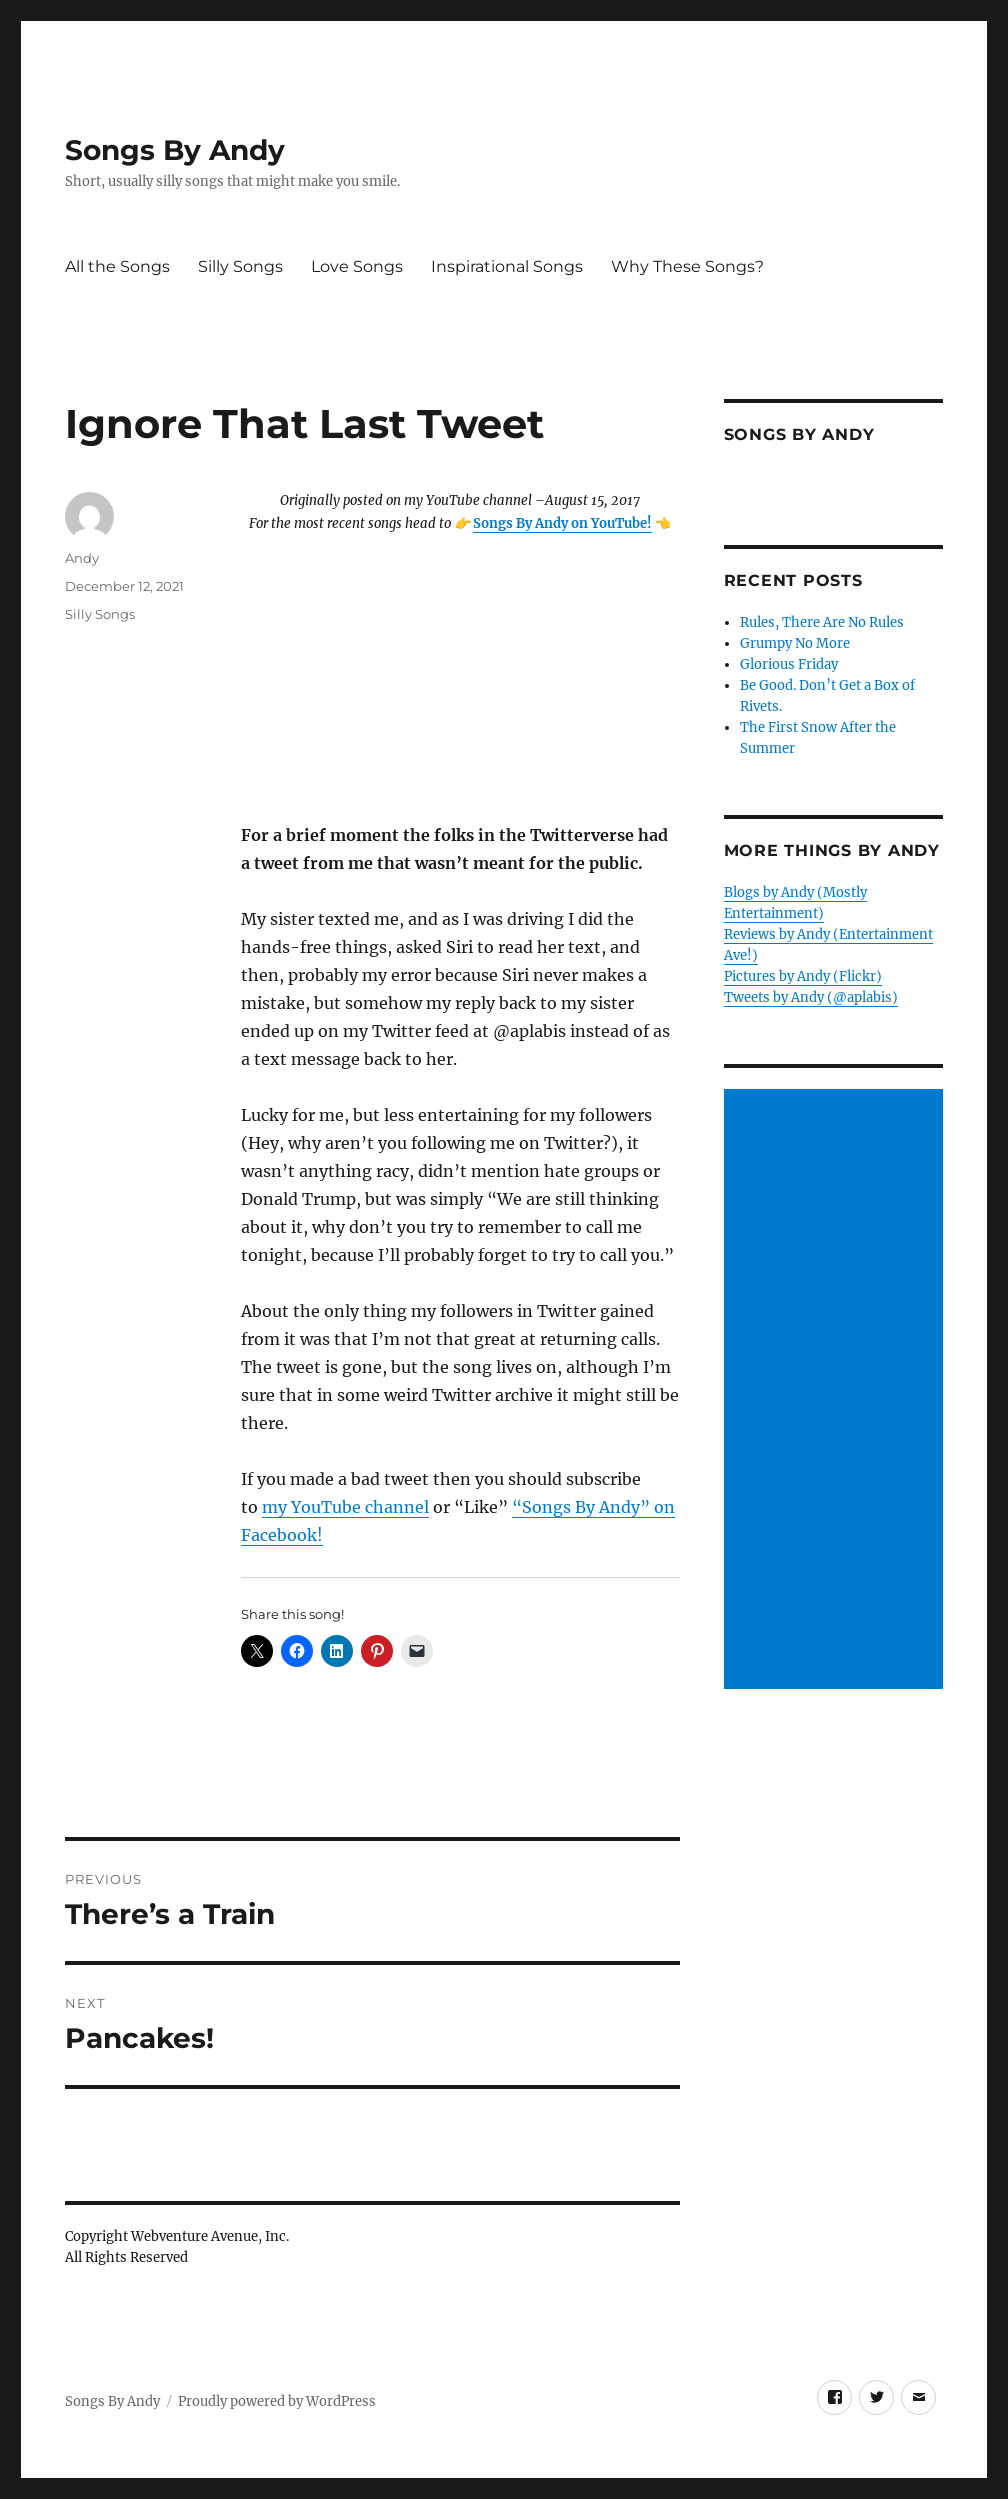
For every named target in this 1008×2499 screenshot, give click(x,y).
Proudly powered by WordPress (277, 2401)
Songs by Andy (799, 434)
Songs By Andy (175, 150)
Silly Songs (240, 266)
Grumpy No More (795, 643)
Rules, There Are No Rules (822, 622)
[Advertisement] (837, 1390)
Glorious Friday (789, 664)
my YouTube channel (345, 1507)
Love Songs (357, 266)
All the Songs (117, 266)
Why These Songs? (687, 266)
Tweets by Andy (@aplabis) (811, 997)
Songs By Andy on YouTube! (562, 523)
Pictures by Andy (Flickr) (803, 976)
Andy (82, 558)
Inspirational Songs (507, 266)
